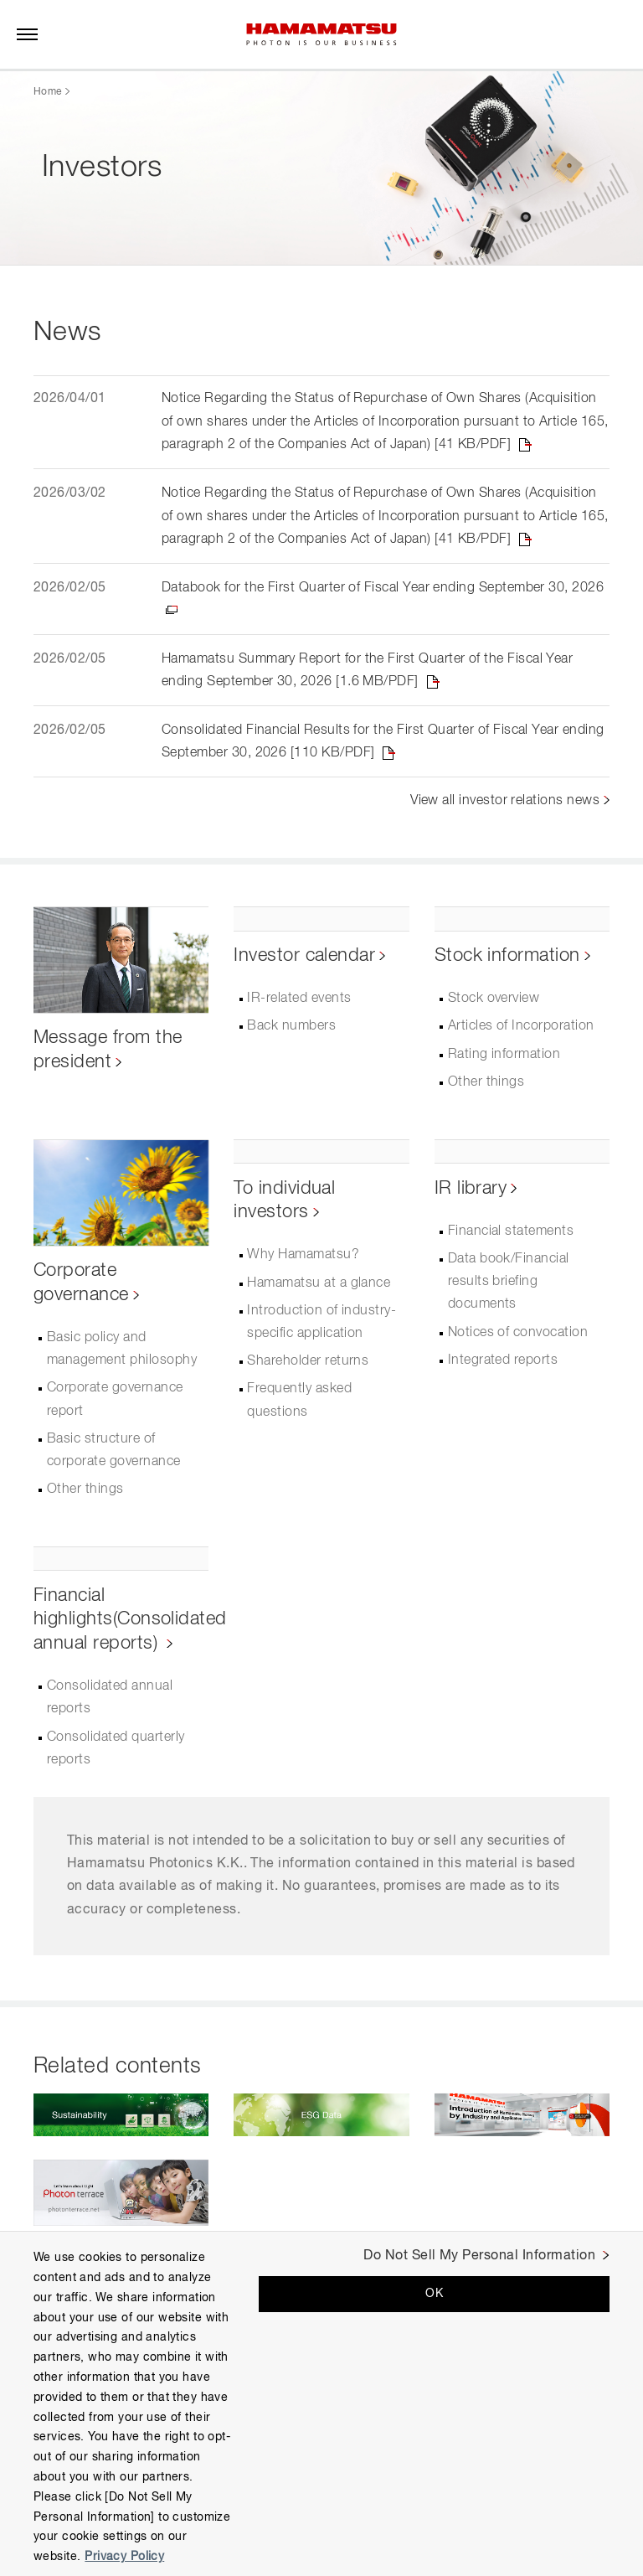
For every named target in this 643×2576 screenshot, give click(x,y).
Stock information (507, 959)
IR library (471, 1192)
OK (434, 2294)
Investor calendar (304, 959)
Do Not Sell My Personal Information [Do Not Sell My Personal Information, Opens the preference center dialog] (479, 2256)
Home (47, 92)
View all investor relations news (504, 804)
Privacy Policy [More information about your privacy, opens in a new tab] (124, 2557)
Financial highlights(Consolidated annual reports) (130, 1623)
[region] (321, 2403)
